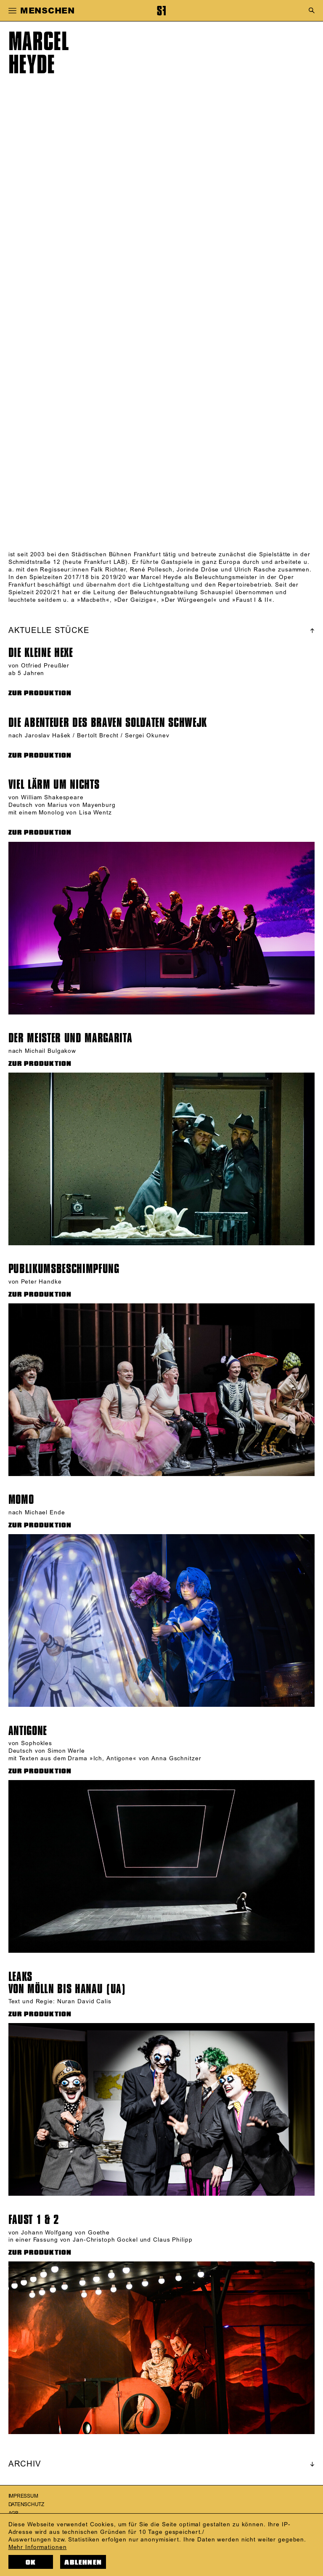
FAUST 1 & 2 (33, 2220)
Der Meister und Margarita (70, 1038)
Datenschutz (26, 2504)
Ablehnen (83, 2562)
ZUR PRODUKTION (40, 693)
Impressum (23, 2496)
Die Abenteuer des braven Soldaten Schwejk (107, 723)
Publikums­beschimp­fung (63, 1269)
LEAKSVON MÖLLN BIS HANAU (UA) (67, 1983)
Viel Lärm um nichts (54, 785)
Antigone (27, 1731)
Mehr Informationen (37, 2547)
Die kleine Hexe (40, 653)
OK (31, 2562)
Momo (21, 1500)
